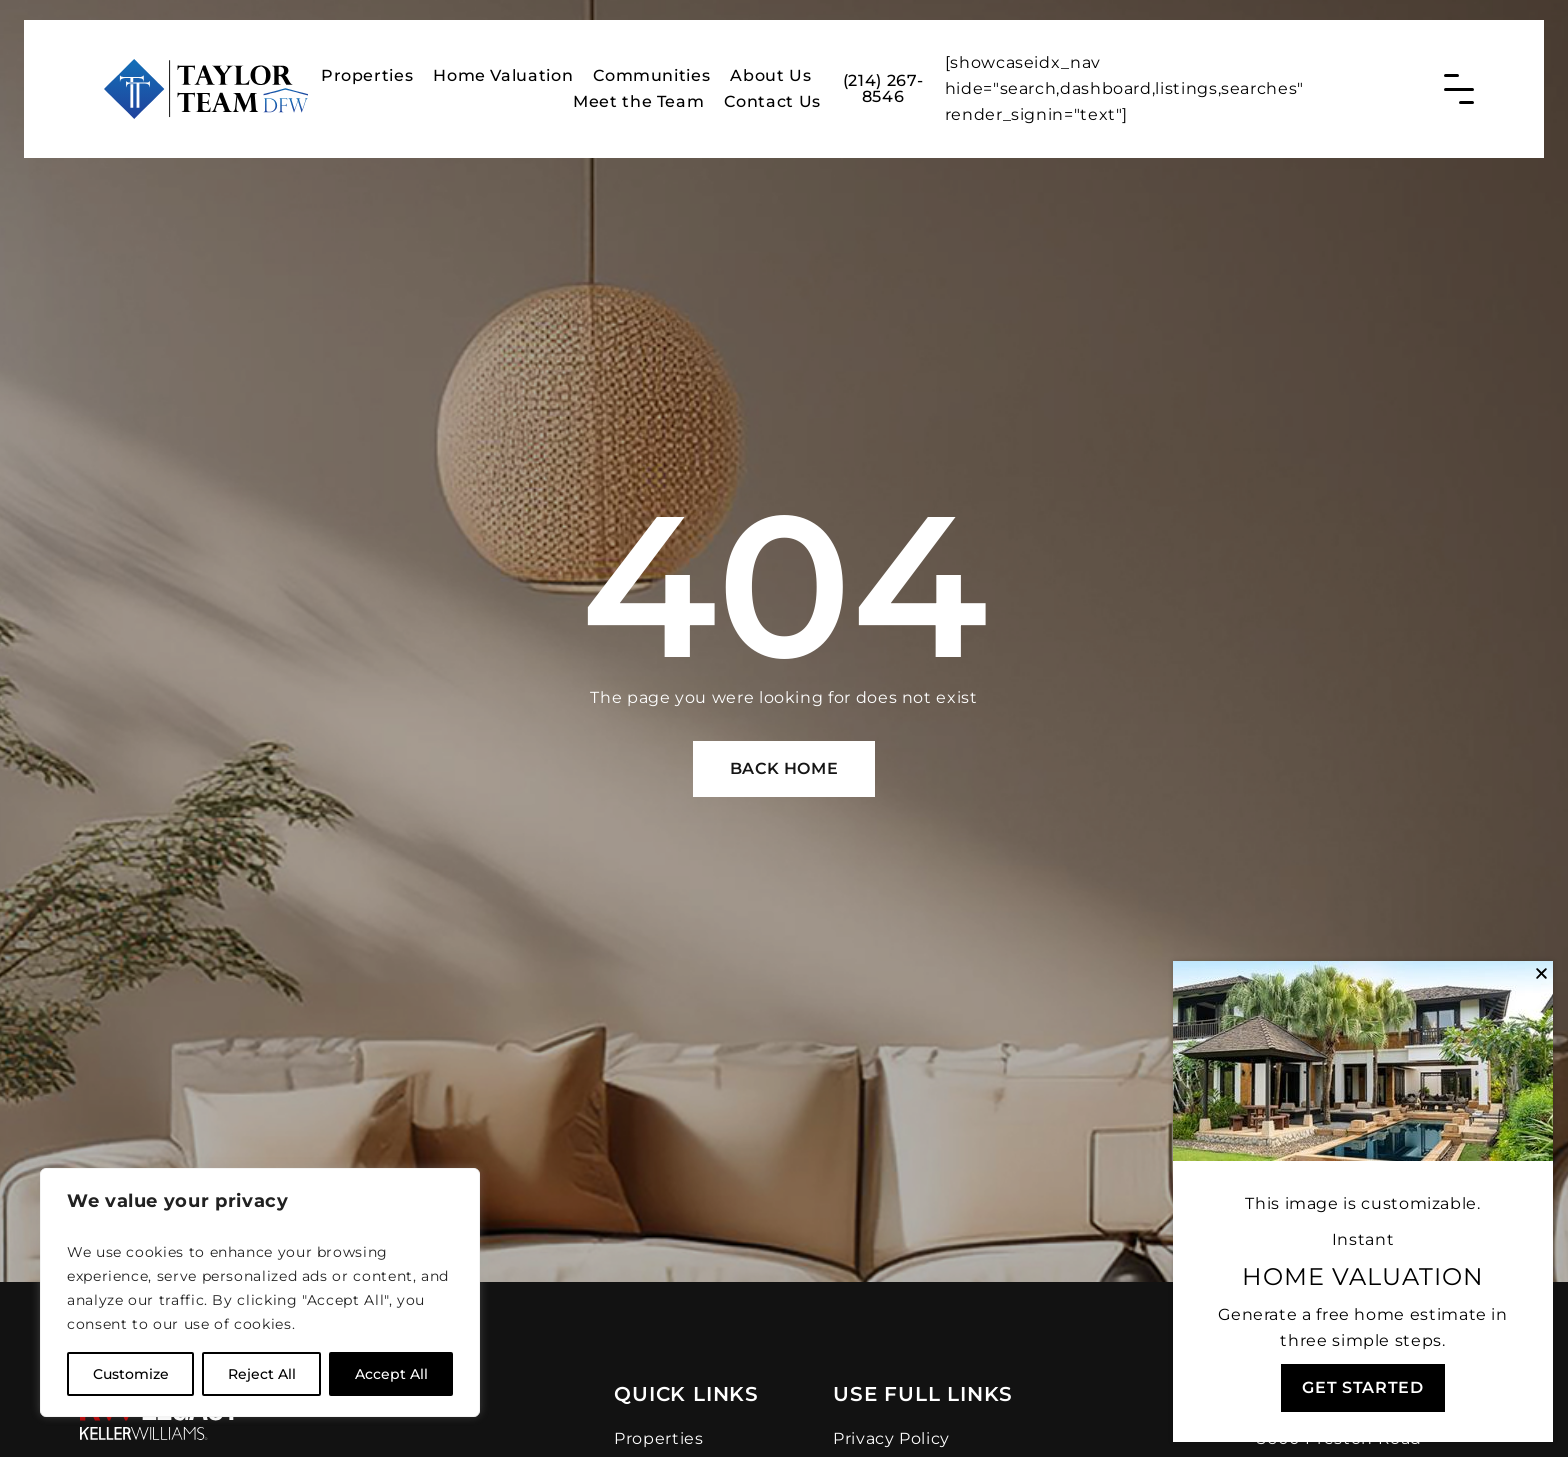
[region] (260, 1292)
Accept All (391, 1374)
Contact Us (772, 97)
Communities (651, 71)
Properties (367, 71)
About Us (770, 71)
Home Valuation (503, 71)
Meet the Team (638, 97)
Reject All (262, 1374)
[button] (1541, 973)
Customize (131, 1374)
